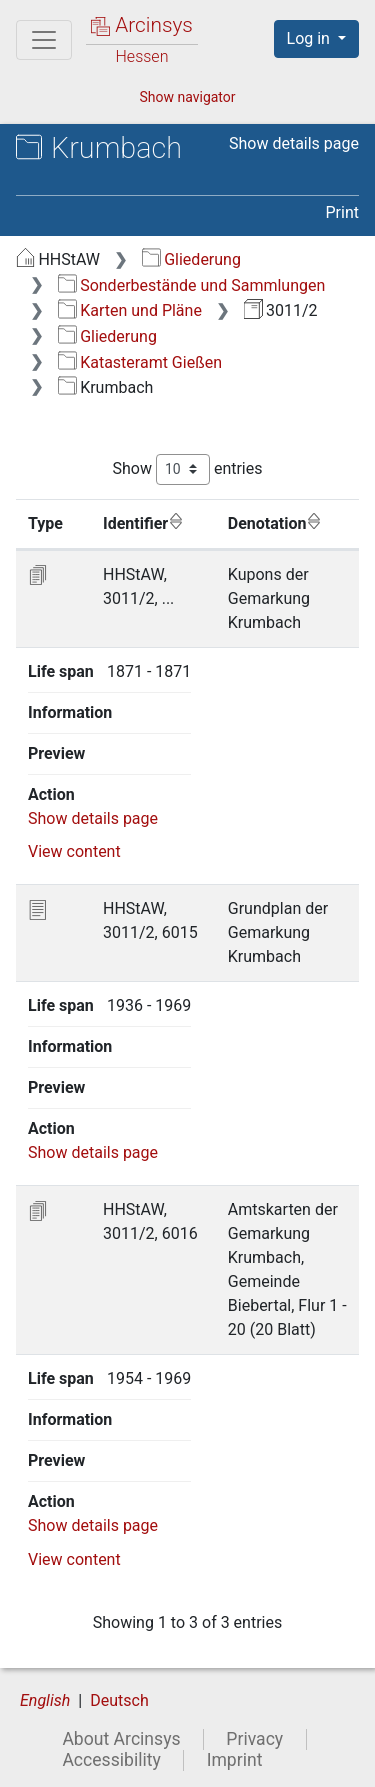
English (45, 1702)
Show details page (294, 143)
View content (74, 852)
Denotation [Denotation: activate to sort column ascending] (275, 523)
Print (342, 212)
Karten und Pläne (130, 310)
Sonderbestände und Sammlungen (192, 285)
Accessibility (111, 1762)
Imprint (235, 1762)
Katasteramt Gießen (140, 362)
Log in (310, 38)
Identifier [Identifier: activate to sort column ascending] (143, 523)
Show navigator (187, 97)
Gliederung (191, 259)
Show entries (187, 469)
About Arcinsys (121, 1741)
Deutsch (119, 1702)
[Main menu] (44, 40)
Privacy (254, 1741)
